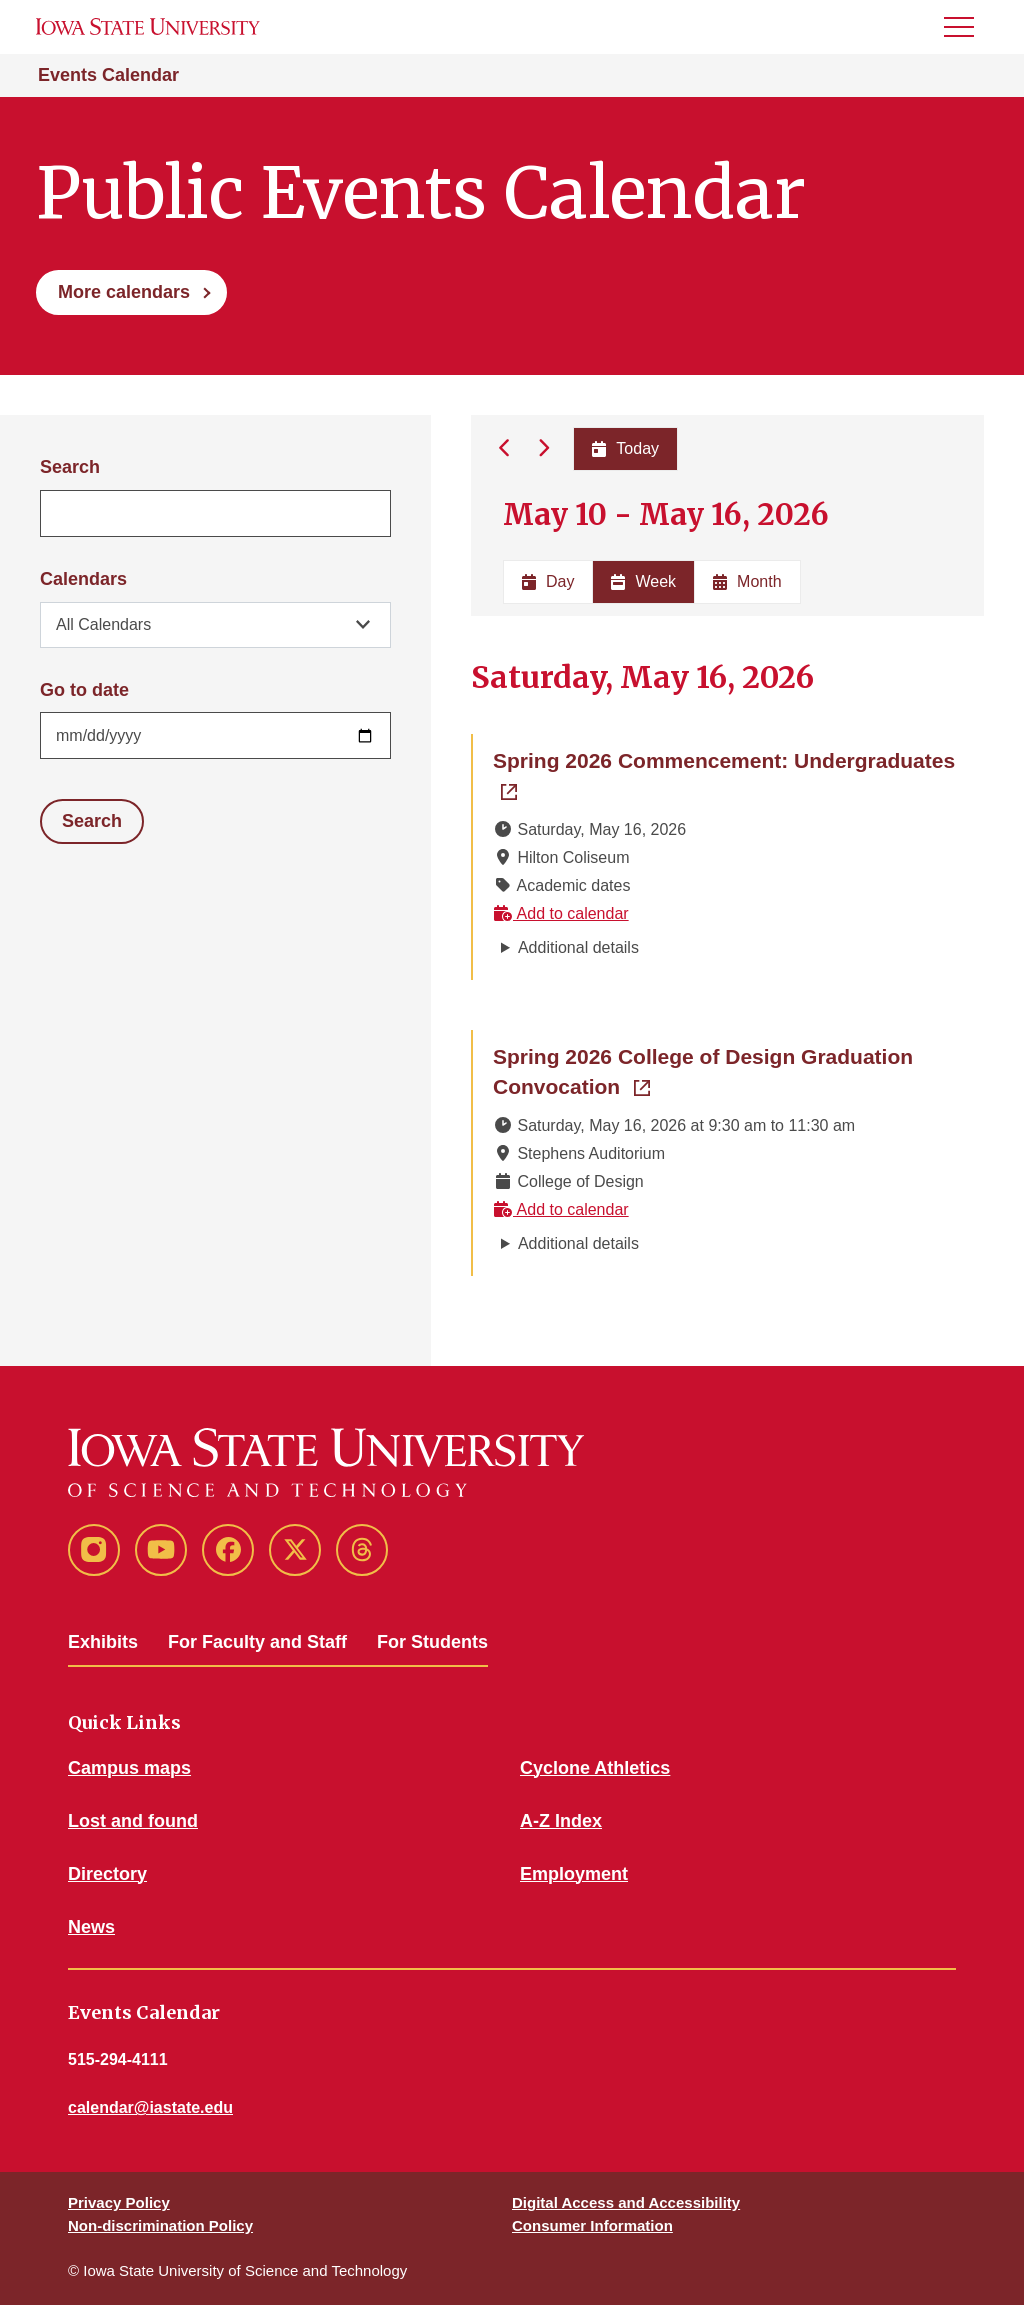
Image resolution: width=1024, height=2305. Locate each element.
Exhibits (103, 1642)
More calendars (124, 292)
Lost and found (133, 1821)
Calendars (83, 579)
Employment (574, 1874)
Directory (107, 1874)
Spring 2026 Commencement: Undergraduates (728, 759)
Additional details (578, 947)
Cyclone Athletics (595, 1768)
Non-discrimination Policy (160, 2225)
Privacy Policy (119, 2202)
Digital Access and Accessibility (626, 2202)
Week (643, 581)
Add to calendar (561, 913)
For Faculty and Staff (257, 1642)
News (91, 1927)
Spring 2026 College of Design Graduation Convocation (703, 1071)
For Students (432, 1642)
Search (70, 467)
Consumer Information (592, 2225)
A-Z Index (561, 1821)
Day (548, 581)
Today (625, 448)
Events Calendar (108, 75)
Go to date (84, 690)
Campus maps (129, 1768)
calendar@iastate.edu (150, 2107)
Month (747, 581)
